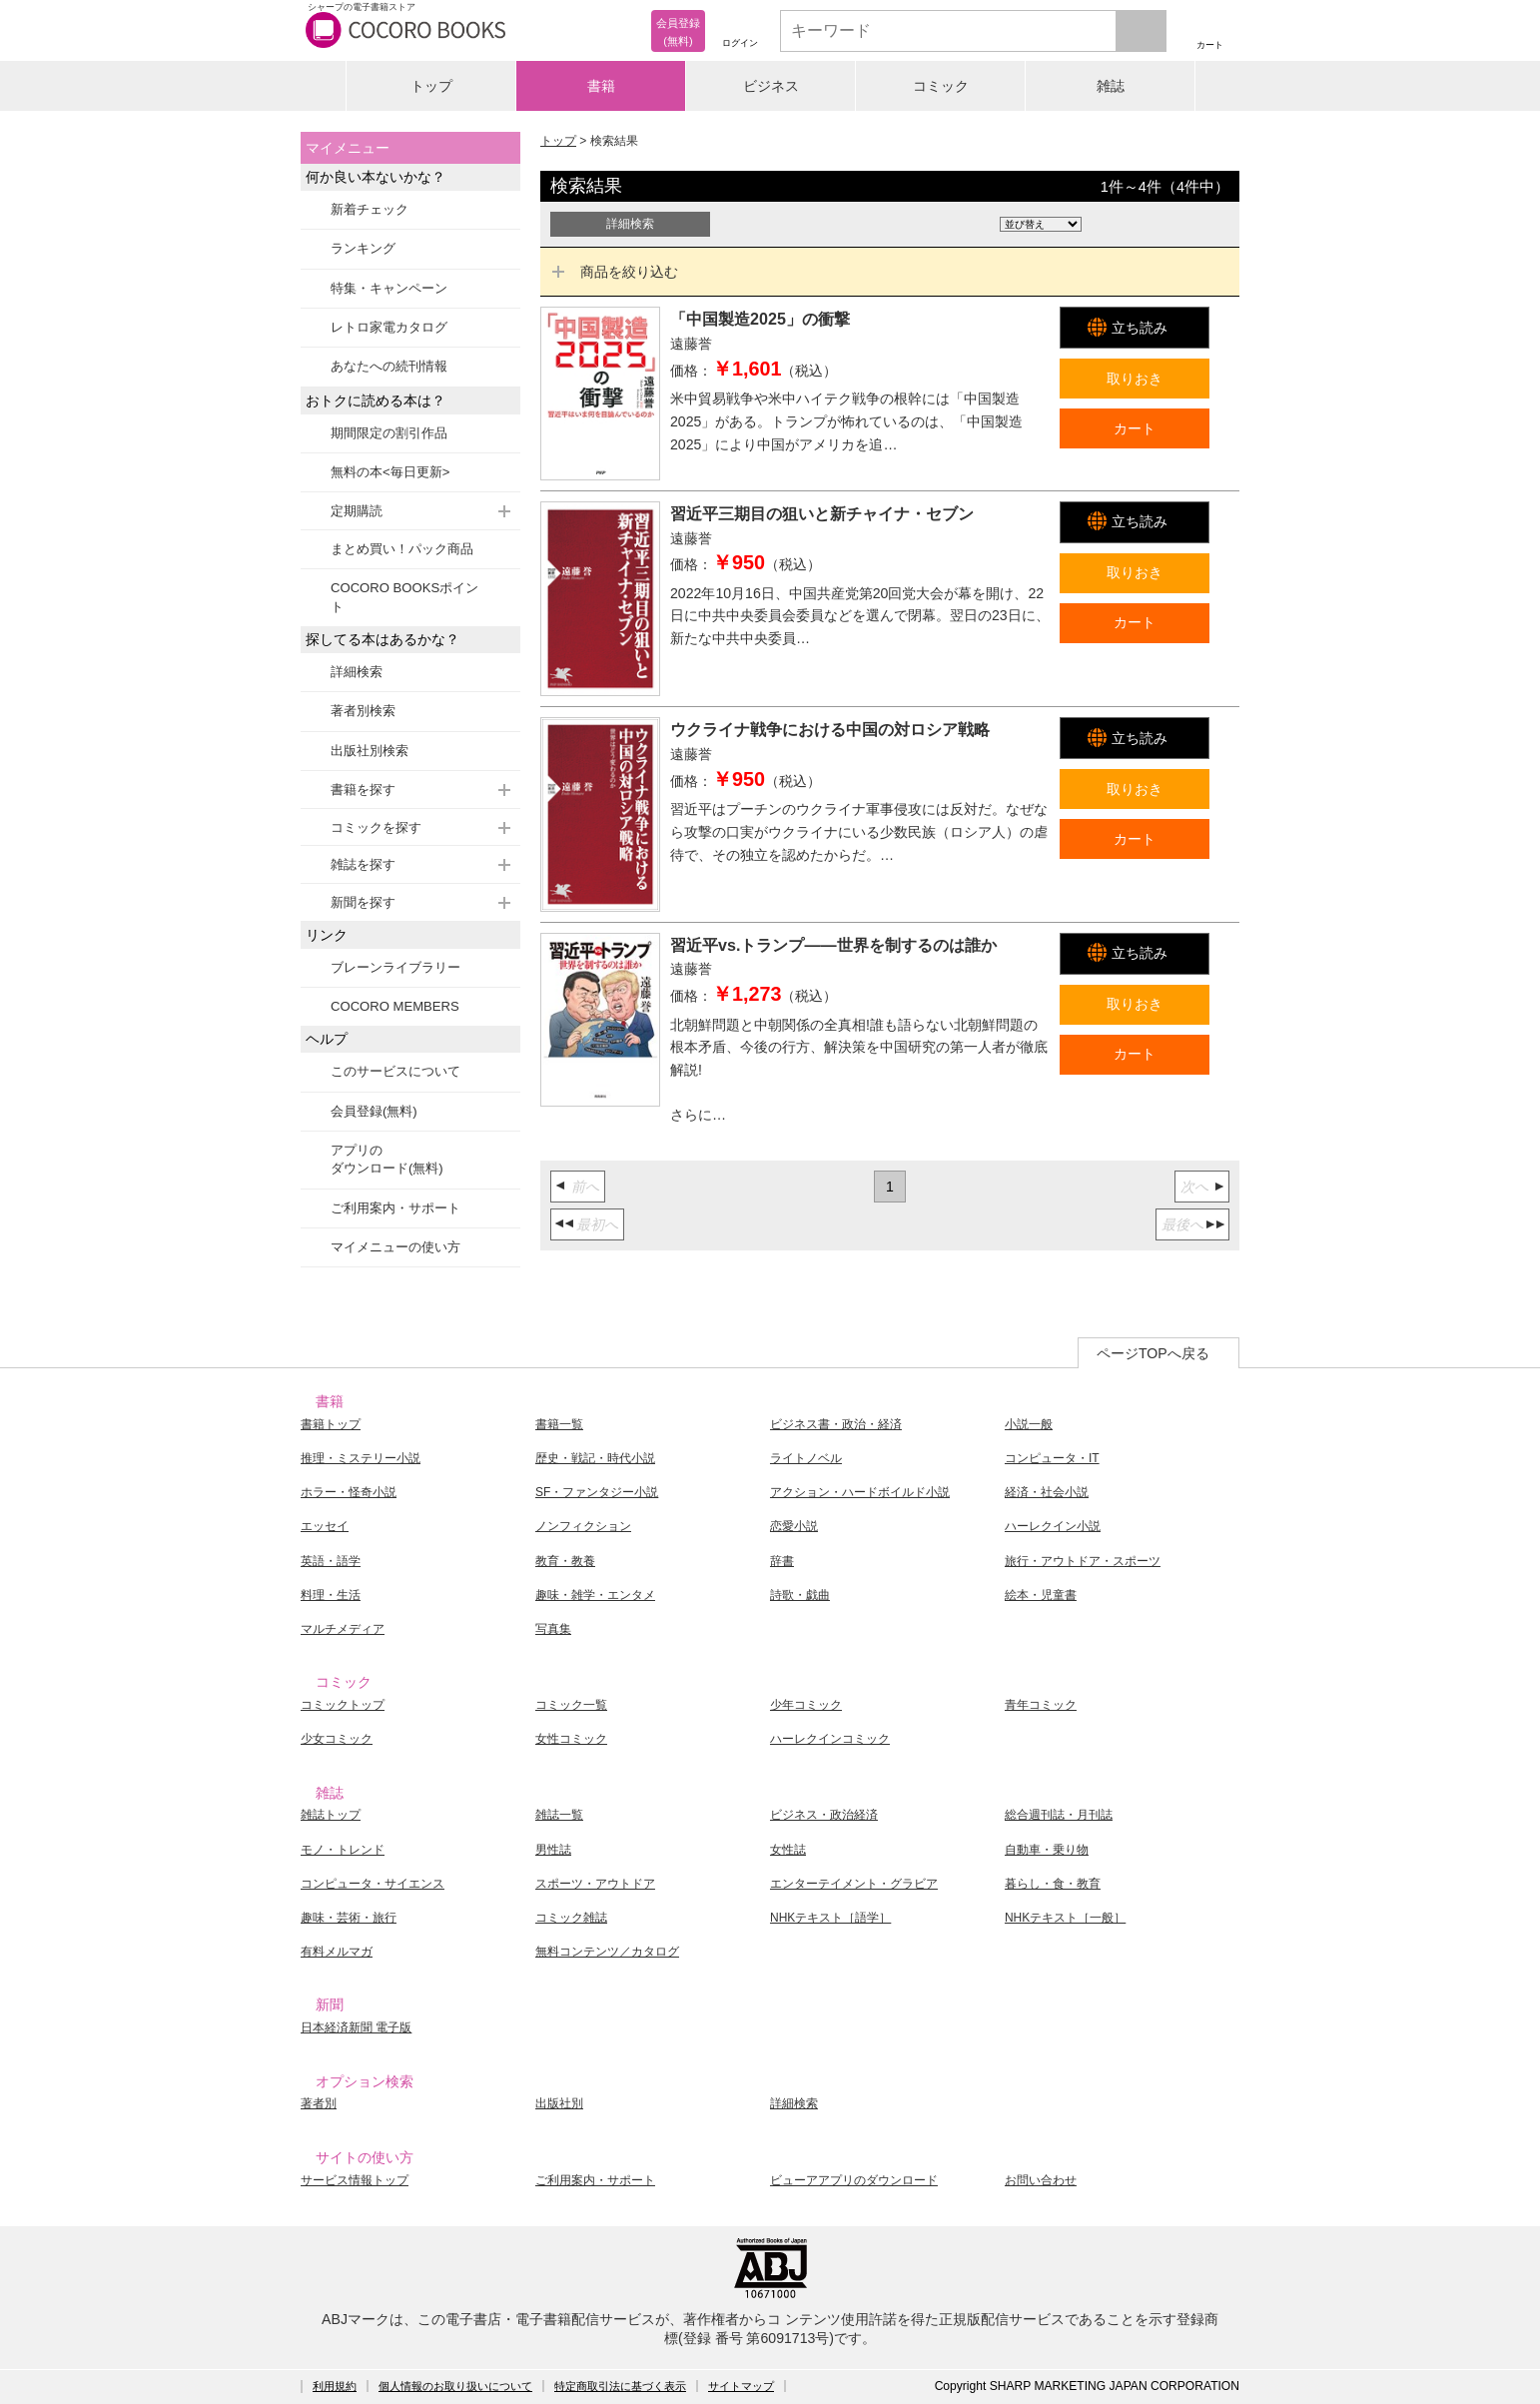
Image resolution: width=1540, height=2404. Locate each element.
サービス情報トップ (354, 2180)
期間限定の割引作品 (389, 432)
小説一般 (1029, 1424)
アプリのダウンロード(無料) (387, 1159)
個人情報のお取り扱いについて (455, 2386)
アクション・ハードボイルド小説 (860, 1492)
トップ (431, 86)
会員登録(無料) (374, 1111)
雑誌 (1111, 86)
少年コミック (806, 1705)
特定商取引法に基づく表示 (620, 2386)
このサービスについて (395, 1071)
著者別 (319, 2103)
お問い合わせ (1041, 2180)
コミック (941, 86)
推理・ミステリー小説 (360, 1458)
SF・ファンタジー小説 (596, 1492)
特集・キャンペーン (389, 288)
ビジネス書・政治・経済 (836, 1424)
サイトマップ (741, 2386)
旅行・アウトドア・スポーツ (1082, 1561)
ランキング (363, 248)
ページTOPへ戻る (1153, 1353)
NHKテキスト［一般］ (1065, 1918)
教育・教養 (565, 1561)
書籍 (601, 86)
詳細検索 (357, 671)
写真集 (553, 1629)
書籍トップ (331, 1424)
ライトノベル (806, 1458)
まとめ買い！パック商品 (402, 548)
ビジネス (771, 86)
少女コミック (337, 1739)
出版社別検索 (369, 750)
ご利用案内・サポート (395, 1208)
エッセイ (325, 1526)
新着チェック (369, 209)
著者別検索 (363, 710)
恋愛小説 (794, 1526)
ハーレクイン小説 (1053, 1526)
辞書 (782, 1561)
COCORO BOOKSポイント (404, 596)
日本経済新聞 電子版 (356, 2027)
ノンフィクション (583, 1526)
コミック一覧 (571, 1705)
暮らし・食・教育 (1053, 1884)
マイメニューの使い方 (395, 1246)
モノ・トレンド (343, 1850)
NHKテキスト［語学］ (830, 1918)
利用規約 (335, 2386)
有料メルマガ (337, 1952)
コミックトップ (343, 1705)
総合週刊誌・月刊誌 (1059, 1815)
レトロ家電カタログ (389, 327)
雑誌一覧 (559, 1815)
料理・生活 (331, 1595)
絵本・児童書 (1041, 1595)
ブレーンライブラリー (395, 967)
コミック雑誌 (571, 1918)
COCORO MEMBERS (395, 1006)
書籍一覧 (559, 1424)
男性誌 (553, 1850)
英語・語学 (331, 1561)
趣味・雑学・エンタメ (595, 1595)
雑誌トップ (331, 1815)
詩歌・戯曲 (800, 1595)
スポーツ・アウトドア (595, 1884)
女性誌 (788, 1850)
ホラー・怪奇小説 (348, 1492)
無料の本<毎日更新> (390, 471)
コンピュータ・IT (1052, 1458)
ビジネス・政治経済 (824, 1815)
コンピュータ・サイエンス (372, 1884)
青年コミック (1041, 1705)
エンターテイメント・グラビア (854, 1884)
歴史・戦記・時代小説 (595, 1458)
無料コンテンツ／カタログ (607, 1952)
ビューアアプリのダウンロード (854, 2180)
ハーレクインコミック (830, 1739)
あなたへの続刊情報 (389, 366)
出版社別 (559, 2103)
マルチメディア (343, 1629)
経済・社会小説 (1047, 1492)
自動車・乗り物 (1047, 1850)
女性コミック (571, 1739)
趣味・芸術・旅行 (348, 1918)
